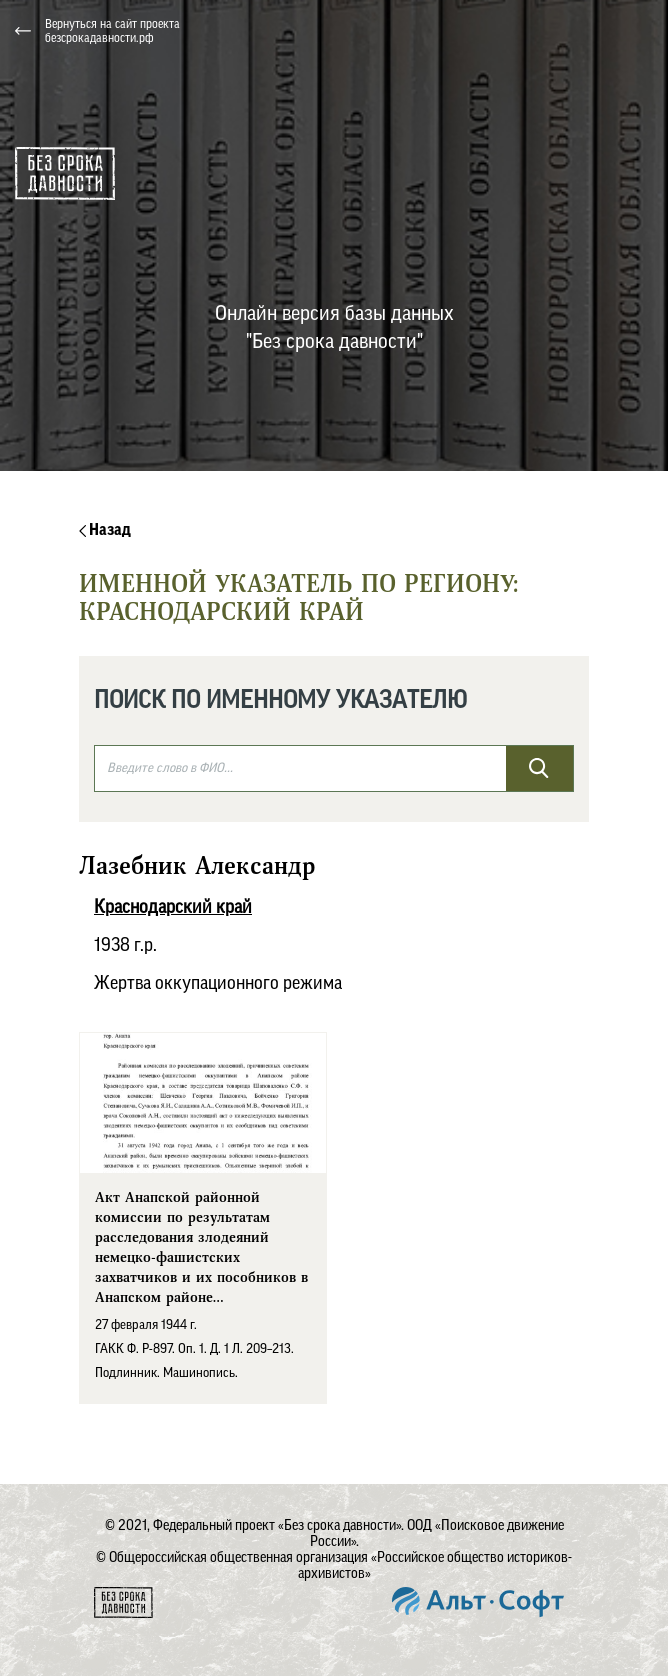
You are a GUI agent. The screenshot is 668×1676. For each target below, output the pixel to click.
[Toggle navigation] (637, 31)
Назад (105, 530)
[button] (456, 31)
